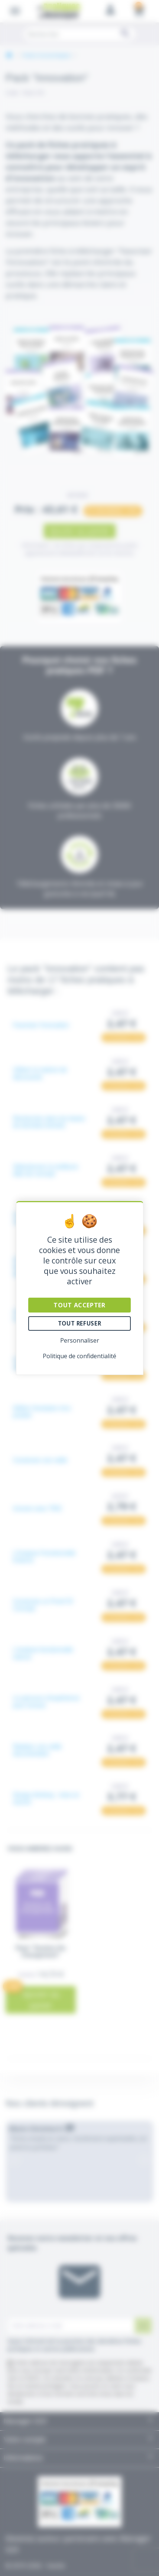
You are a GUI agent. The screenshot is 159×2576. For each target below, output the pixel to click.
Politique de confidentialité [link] (79, 1356)
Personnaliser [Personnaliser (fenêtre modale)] (79, 1340)
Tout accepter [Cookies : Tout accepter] (79, 1305)
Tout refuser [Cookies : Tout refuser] (79, 1323)
